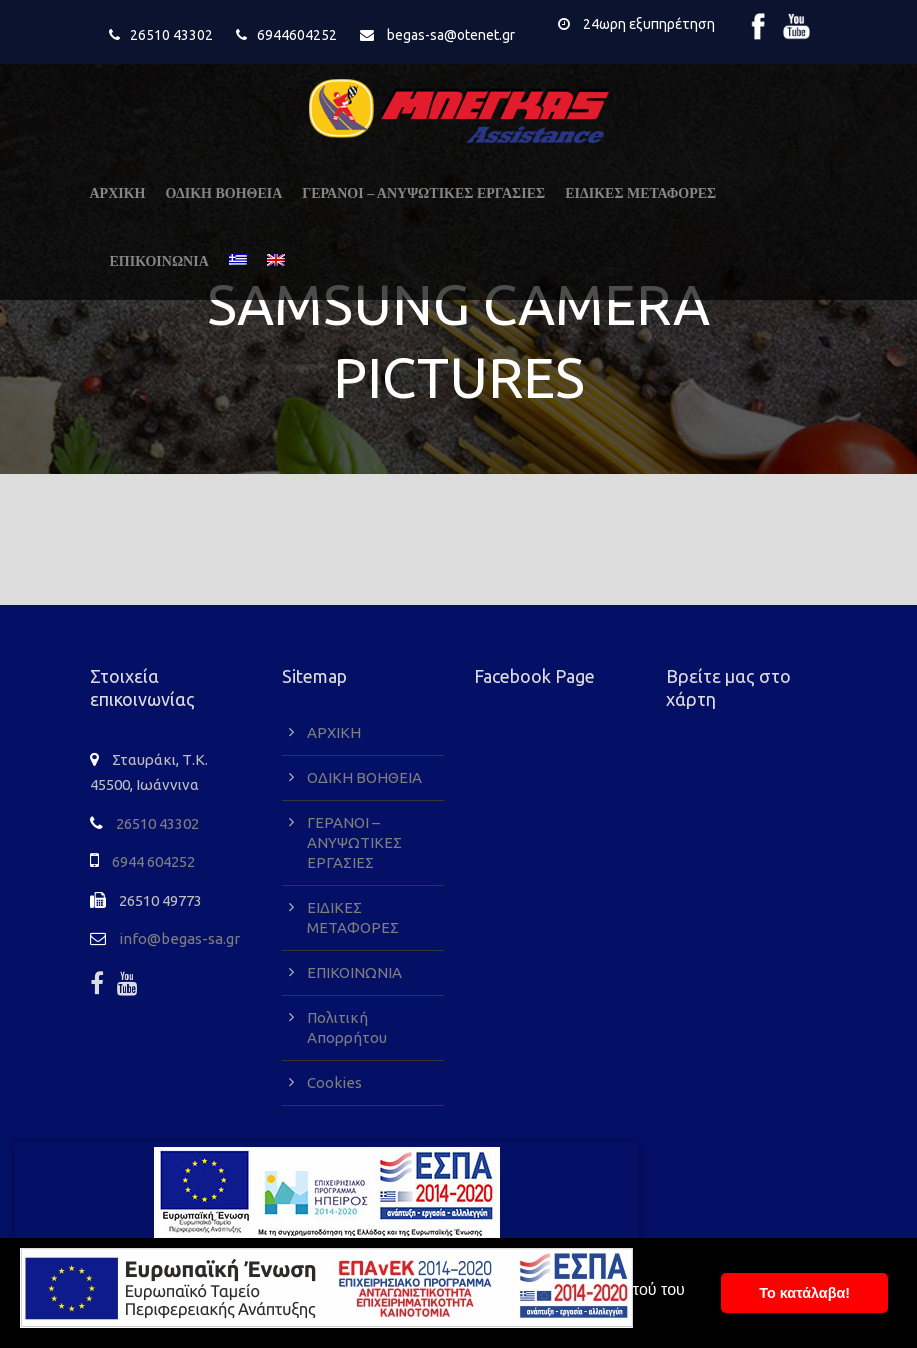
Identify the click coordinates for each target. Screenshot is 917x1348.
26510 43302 (171, 35)
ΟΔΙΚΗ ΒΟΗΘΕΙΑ (224, 193)
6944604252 (297, 35)
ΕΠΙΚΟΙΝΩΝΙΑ (159, 261)
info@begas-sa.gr (179, 938)
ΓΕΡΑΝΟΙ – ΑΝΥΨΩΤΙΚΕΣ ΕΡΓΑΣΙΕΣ (423, 193)
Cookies (334, 1082)
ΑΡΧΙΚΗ (118, 193)
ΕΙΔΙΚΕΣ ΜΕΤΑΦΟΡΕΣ (640, 193)
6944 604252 (153, 861)
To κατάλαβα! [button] (804, 1293)
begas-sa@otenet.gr (451, 35)
